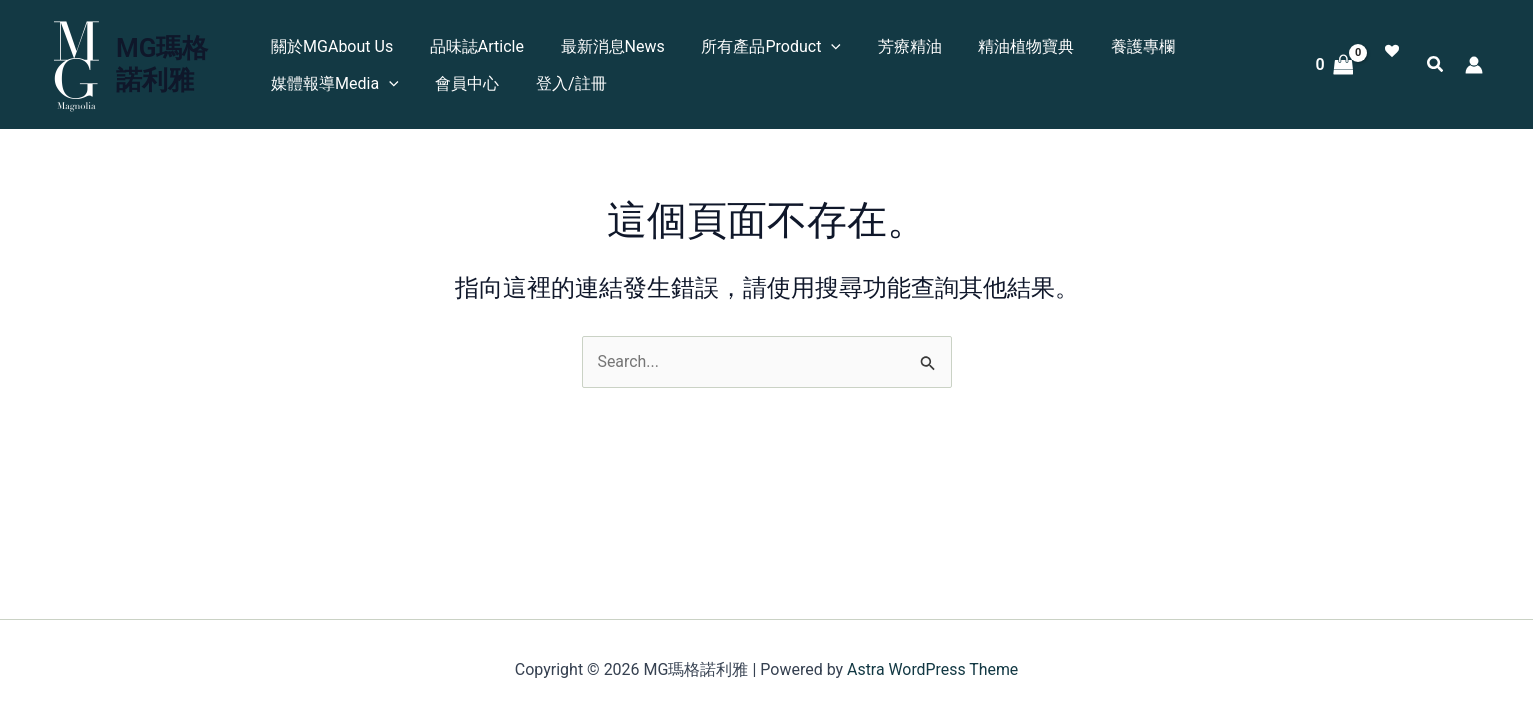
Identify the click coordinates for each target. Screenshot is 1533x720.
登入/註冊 (565, 83)
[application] (821, 46)
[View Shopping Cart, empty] (1334, 65)
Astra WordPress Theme (932, 669)
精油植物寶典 (1006, 46)
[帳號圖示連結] (1474, 65)
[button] (1436, 66)
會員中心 (466, 83)
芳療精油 (894, 46)
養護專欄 (1118, 46)
